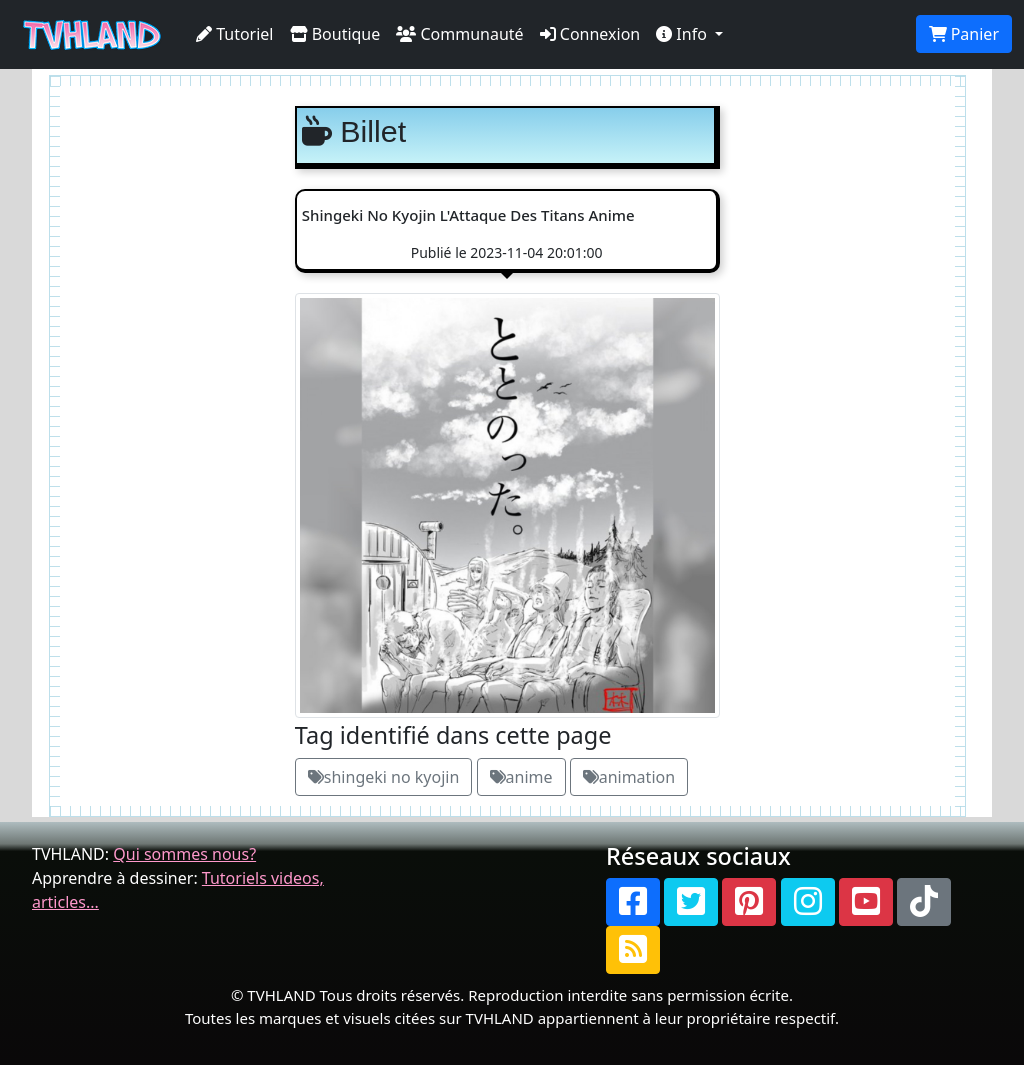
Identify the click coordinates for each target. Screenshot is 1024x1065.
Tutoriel (235, 34)
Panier (964, 34)
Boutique (335, 34)
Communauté (459, 34)
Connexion (590, 34)
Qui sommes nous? (184, 854)
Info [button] (683, 34)
